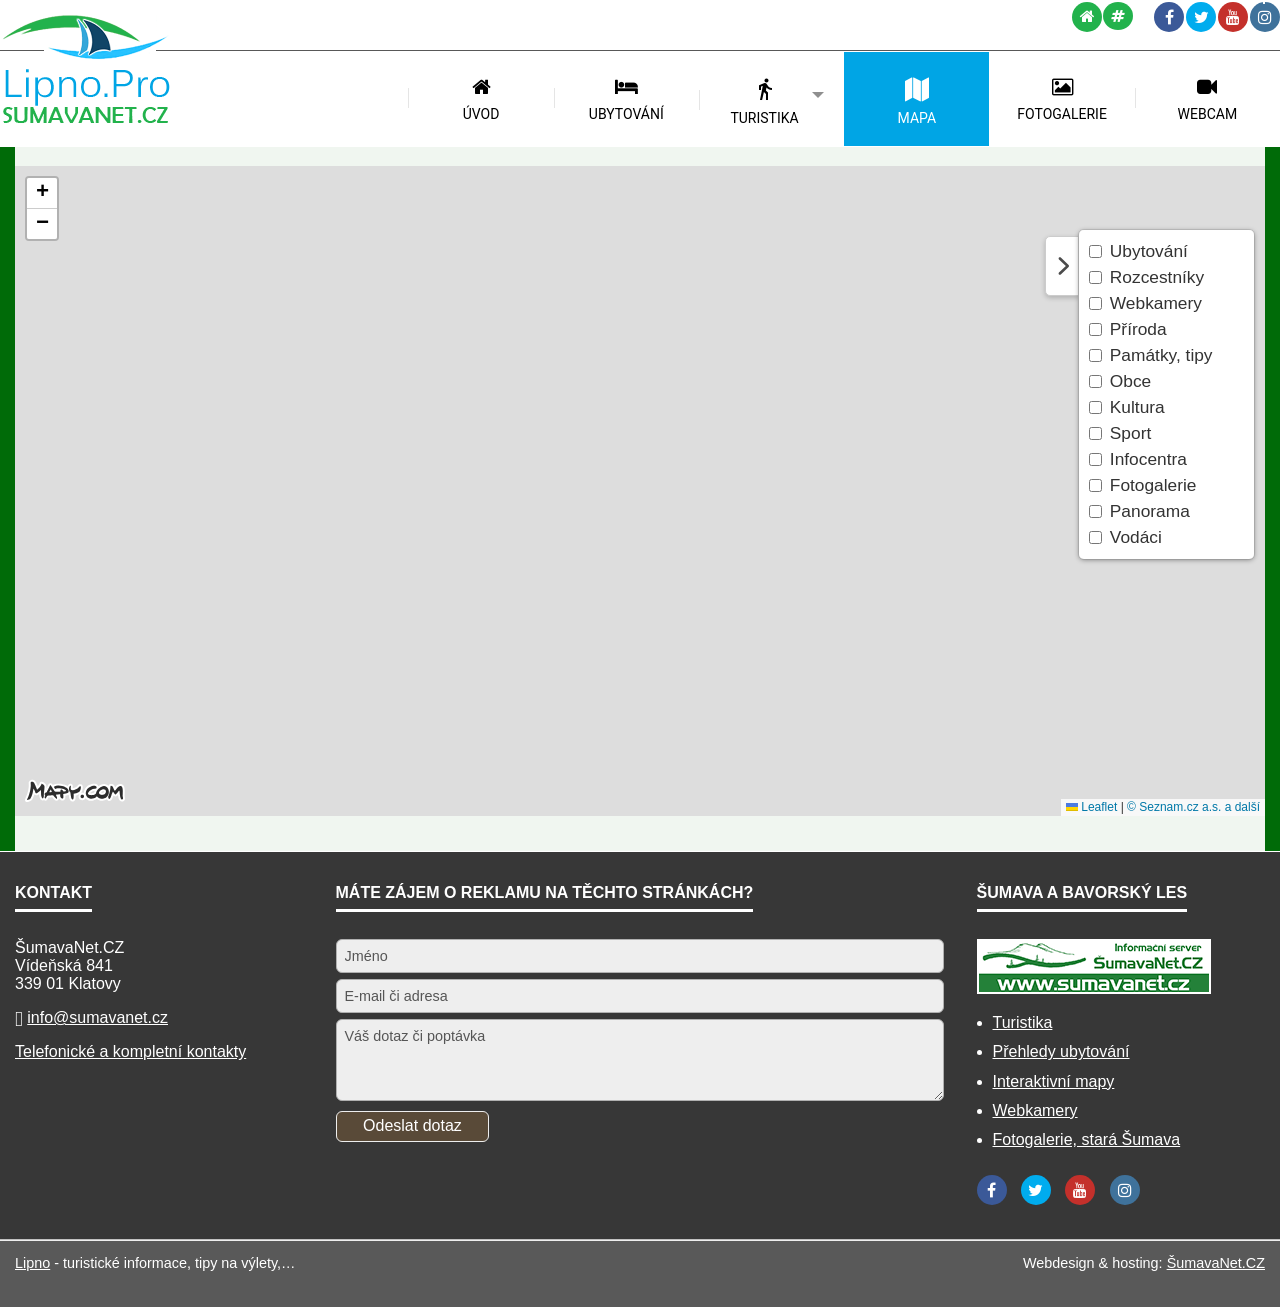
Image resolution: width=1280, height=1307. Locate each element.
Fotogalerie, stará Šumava (1087, 1139)
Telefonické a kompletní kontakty (130, 1051)
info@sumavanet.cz (97, 1017)
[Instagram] (1265, 17)
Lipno (32, 1263)
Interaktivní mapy (1054, 1081)
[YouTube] (1233, 17)
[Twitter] (1201, 17)
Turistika (1023, 1022)
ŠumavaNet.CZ (1216, 1263)
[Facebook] (1169, 17)
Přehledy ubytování (1061, 1051)
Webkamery (1035, 1110)
